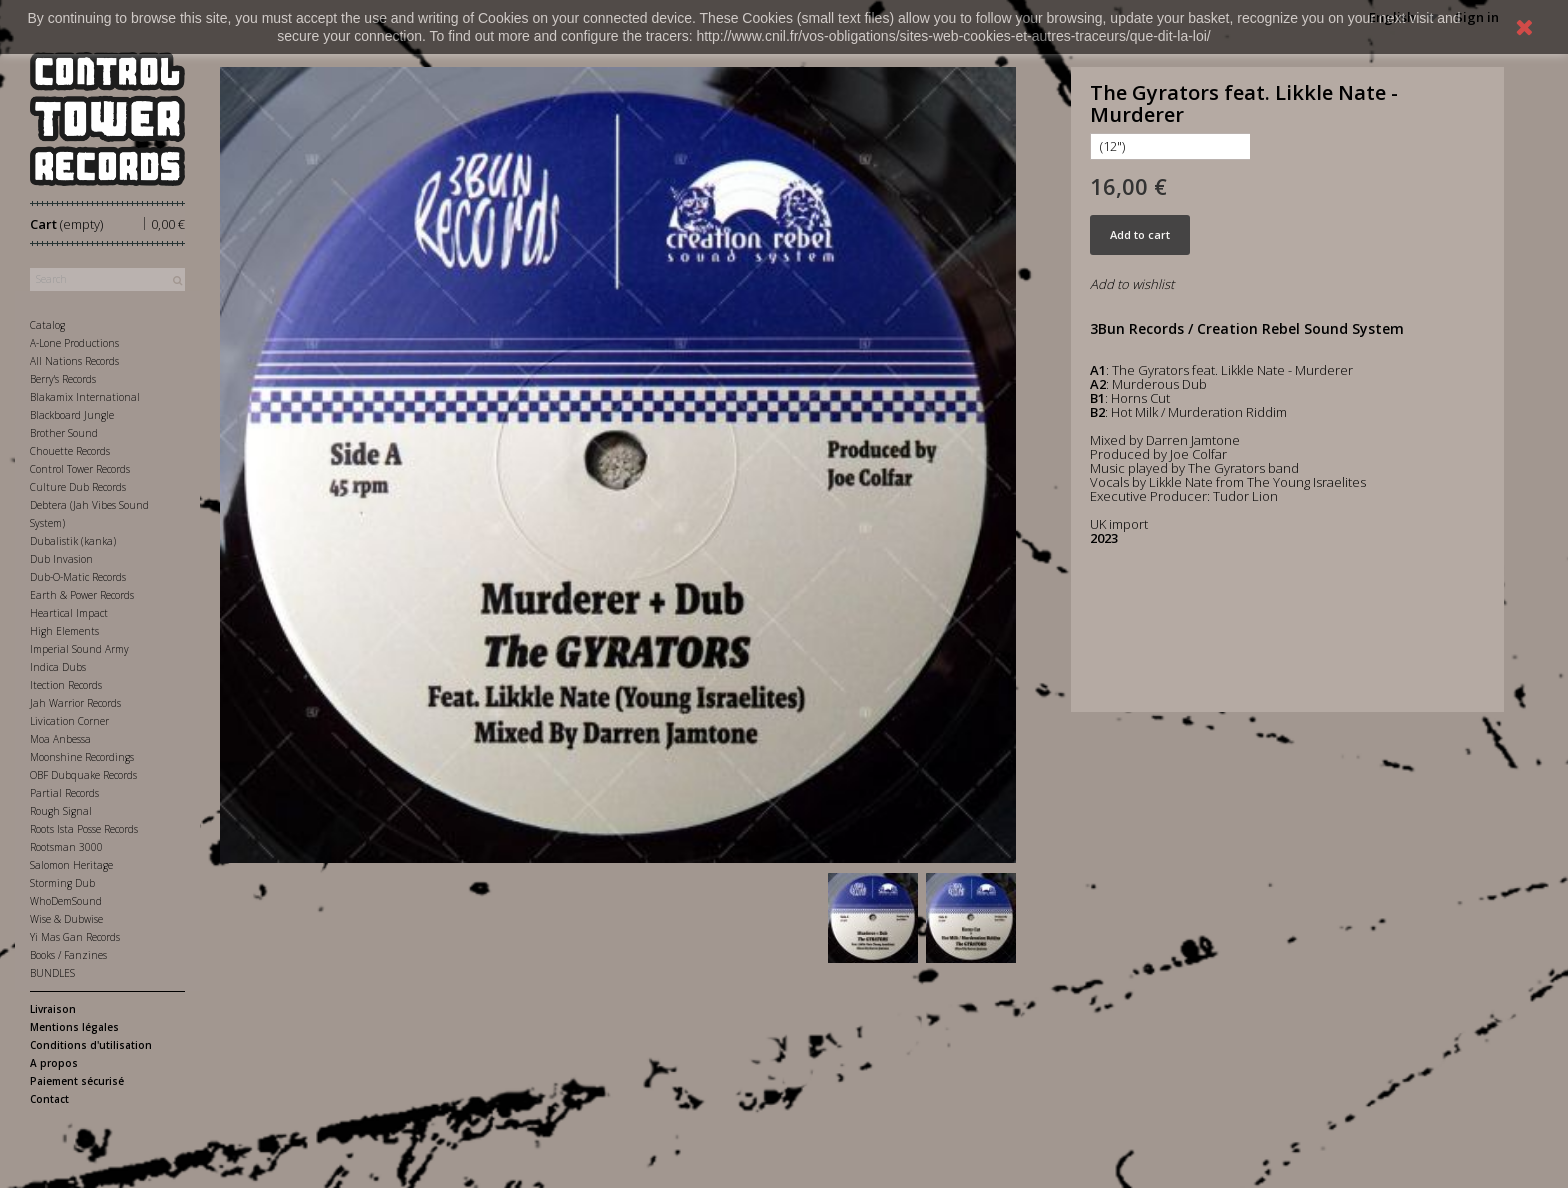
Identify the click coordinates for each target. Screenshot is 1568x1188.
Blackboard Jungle (72, 415)
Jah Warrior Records (75, 703)
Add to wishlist (1132, 284)
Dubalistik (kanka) (73, 541)
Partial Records (64, 793)
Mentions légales (74, 1027)
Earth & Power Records (82, 595)
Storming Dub (62, 883)
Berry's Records (63, 379)
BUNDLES (52, 973)
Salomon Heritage (71, 865)
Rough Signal (61, 811)
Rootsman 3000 (66, 847)
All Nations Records (74, 361)
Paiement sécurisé (77, 1081)
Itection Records (66, 685)
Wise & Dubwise (66, 919)
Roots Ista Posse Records (84, 829)
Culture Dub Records (78, 487)
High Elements (64, 631)
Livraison (53, 1009)
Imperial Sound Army (79, 649)
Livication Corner (69, 721)
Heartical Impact (69, 613)
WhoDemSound (66, 901)
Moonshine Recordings (82, 757)
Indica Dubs (58, 667)
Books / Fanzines (68, 955)
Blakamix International (85, 397)
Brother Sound (64, 433)
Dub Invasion (61, 559)
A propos (54, 1063)
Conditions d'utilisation (91, 1045)
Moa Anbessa (60, 739)
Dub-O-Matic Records (78, 577)
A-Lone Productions (74, 343)
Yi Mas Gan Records (75, 937)
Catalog (47, 325)
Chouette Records (70, 451)
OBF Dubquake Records (83, 775)
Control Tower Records (80, 469)
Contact (49, 1099)
